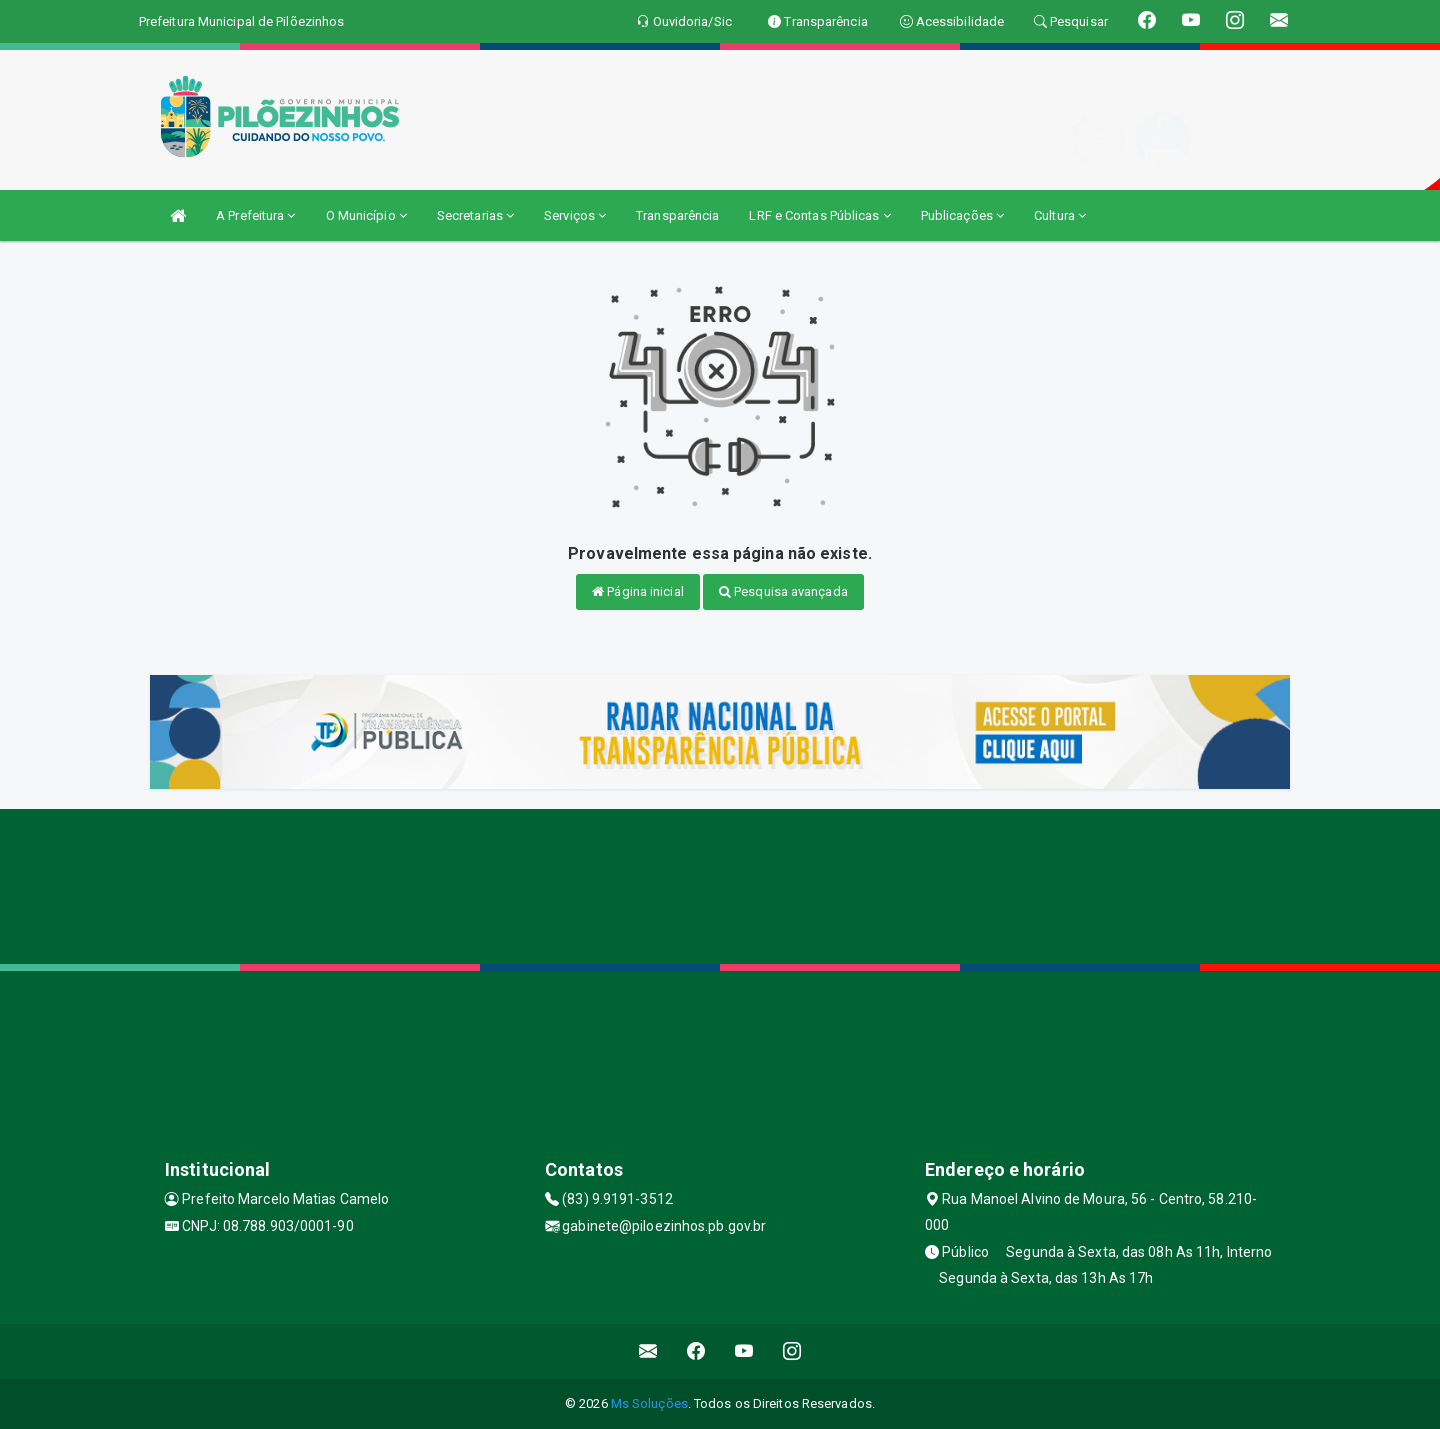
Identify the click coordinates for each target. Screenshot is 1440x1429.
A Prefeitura (255, 215)
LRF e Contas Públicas (819, 215)
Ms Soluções (649, 1403)
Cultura (1060, 215)
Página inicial (638, 591)
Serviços (575, 215)
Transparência (677, 215)
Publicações (962, 215)
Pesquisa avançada (783, 591)
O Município (366, 215)
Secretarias (475, 215)
